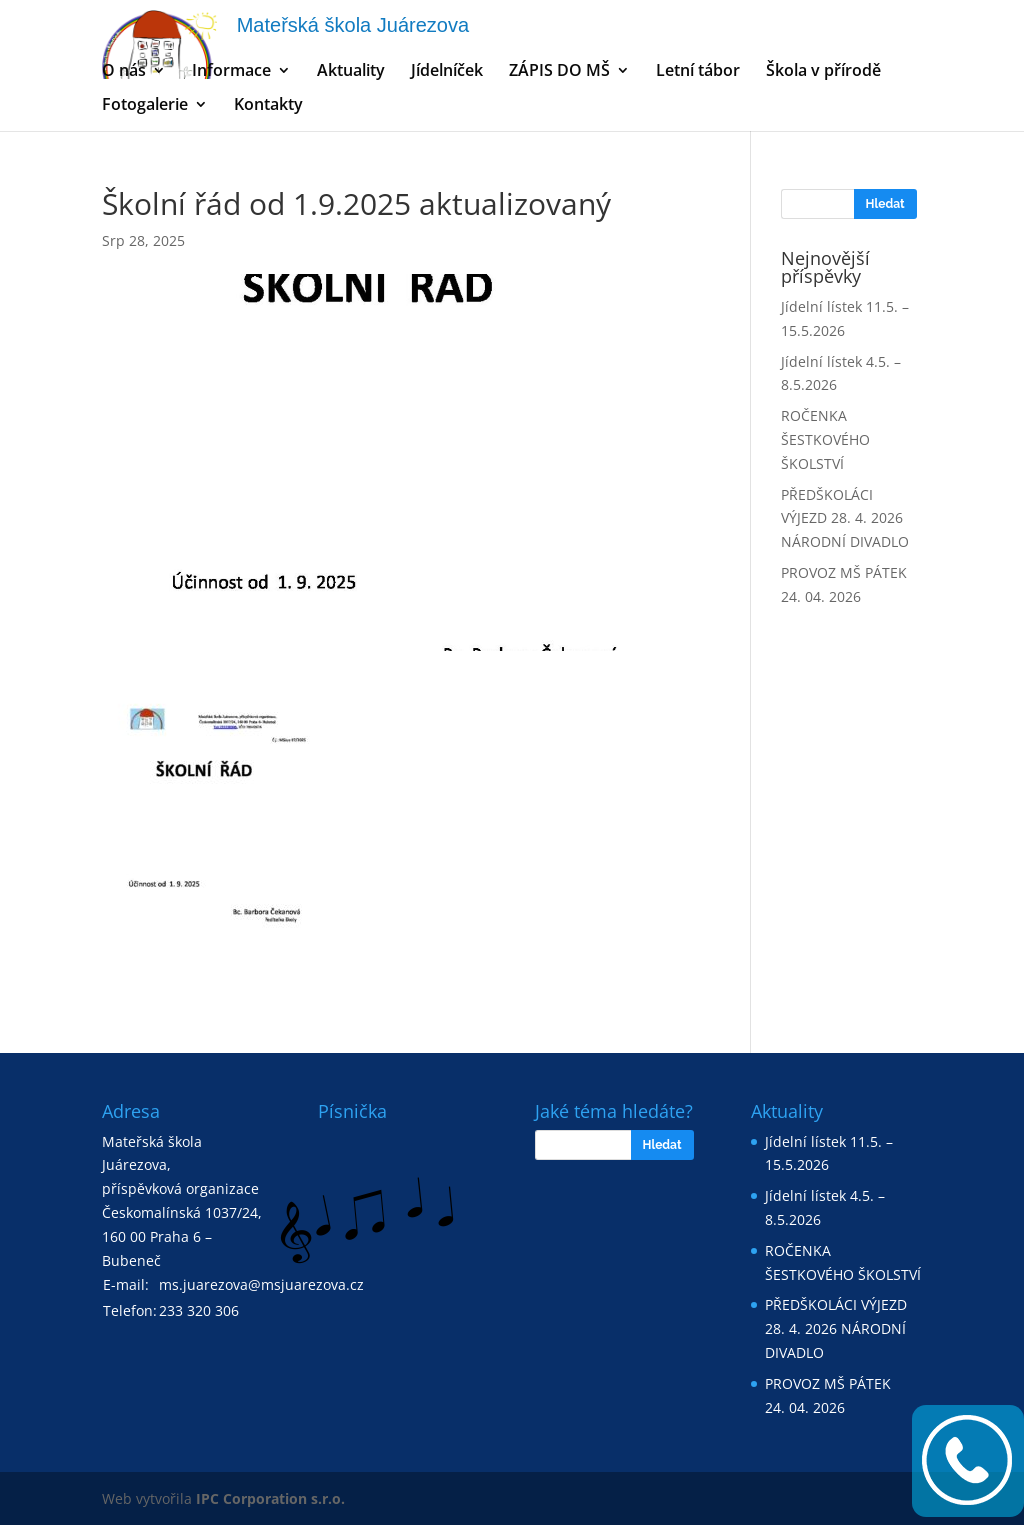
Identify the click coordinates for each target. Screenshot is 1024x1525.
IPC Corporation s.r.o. (270, 1498)
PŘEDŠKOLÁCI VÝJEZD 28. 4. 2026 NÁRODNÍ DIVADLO (845, 518)
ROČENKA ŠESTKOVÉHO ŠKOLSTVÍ (825, 439)
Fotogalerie (145, 106)
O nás (124, 72)
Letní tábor (698, 72)
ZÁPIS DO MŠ (559, 72)
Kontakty (268, 106)
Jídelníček (447, 72)
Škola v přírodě (823, 72)
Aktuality (351, 72)
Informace (231, 72)
